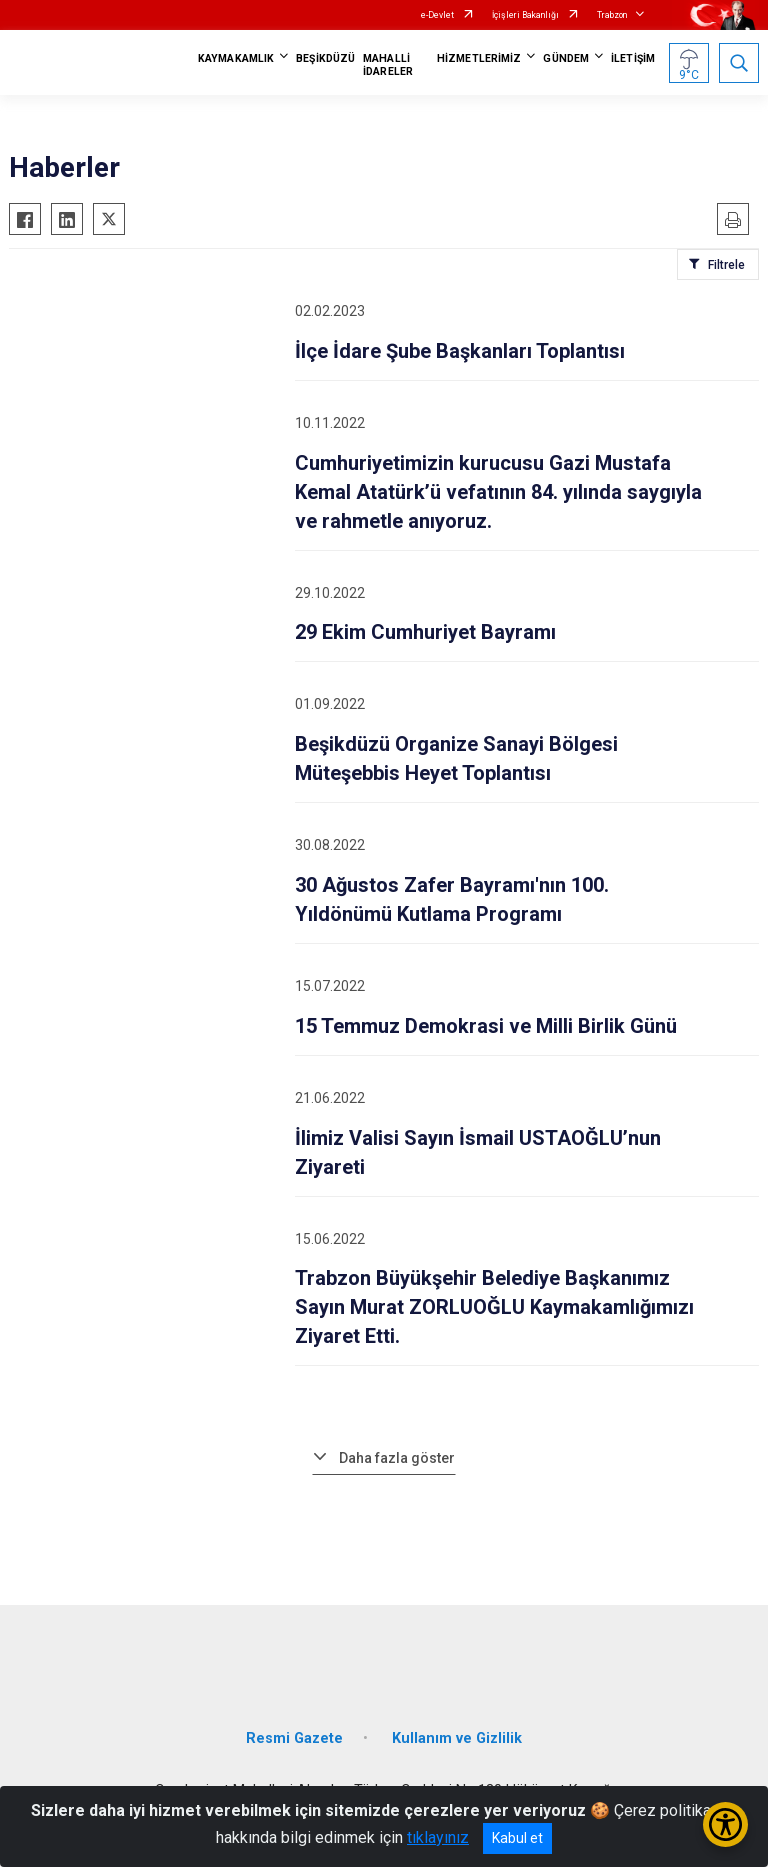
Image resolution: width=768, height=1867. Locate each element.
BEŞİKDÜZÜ (325, 58)
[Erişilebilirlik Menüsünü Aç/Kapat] (725, 1824)
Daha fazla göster (397, 1458)
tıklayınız (438, 1837)
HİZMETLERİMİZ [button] (479, 58)
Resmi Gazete (294, 1738)
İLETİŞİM (633, 58)
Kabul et (517, 1838)
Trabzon (612, 15)
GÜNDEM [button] (566, 58)
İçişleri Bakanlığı (525, 15)
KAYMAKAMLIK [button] (236, 58)
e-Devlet (437, 15)
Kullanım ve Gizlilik (457, 1738)
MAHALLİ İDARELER (388, 65)
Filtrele (726, 265)
